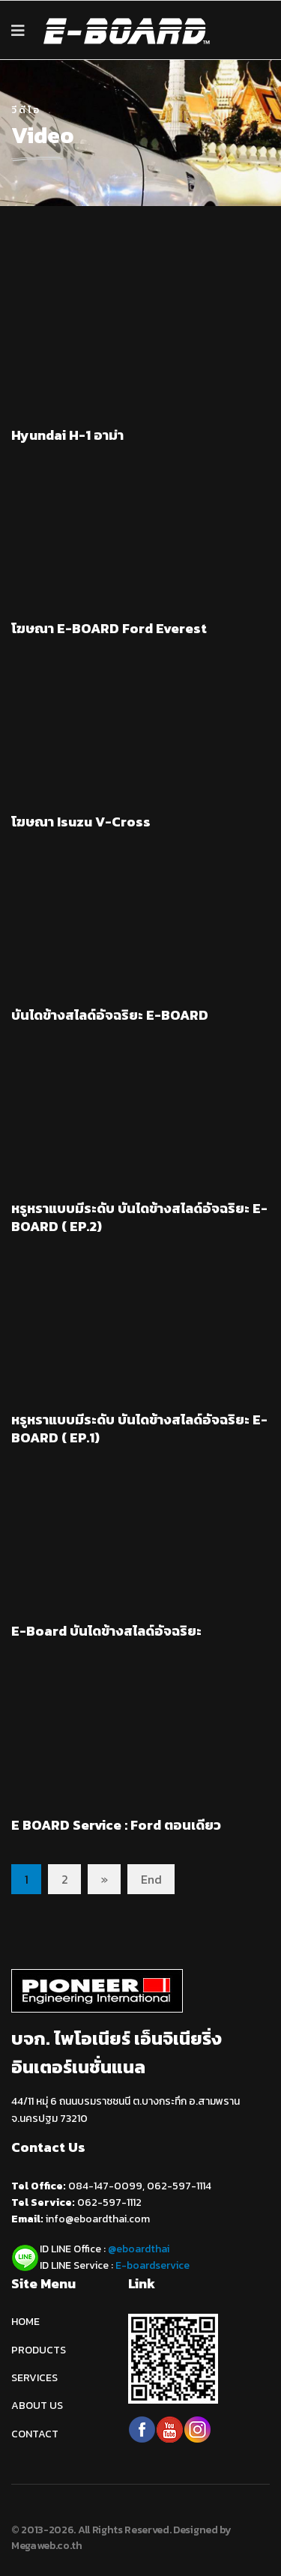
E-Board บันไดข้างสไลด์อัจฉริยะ (106, 1631)
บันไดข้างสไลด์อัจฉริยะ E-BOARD (109, 1015)
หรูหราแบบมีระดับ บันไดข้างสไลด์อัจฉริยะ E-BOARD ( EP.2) (139, 1217)
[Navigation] (18, 31)
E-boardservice (152, 2265)
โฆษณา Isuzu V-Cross (81, 821)
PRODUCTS (38, 2350)
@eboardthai (138, 2249)
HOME (25, 2321)
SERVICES (34, 2378)
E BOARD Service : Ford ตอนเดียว (116, 1825)
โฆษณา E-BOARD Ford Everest (109, 628)
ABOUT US (37, 2405)
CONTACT (34, 2434)
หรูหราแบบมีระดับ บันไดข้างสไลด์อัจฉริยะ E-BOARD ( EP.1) (139, 1428)
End (151, 1879)
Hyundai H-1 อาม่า (67, 435)
